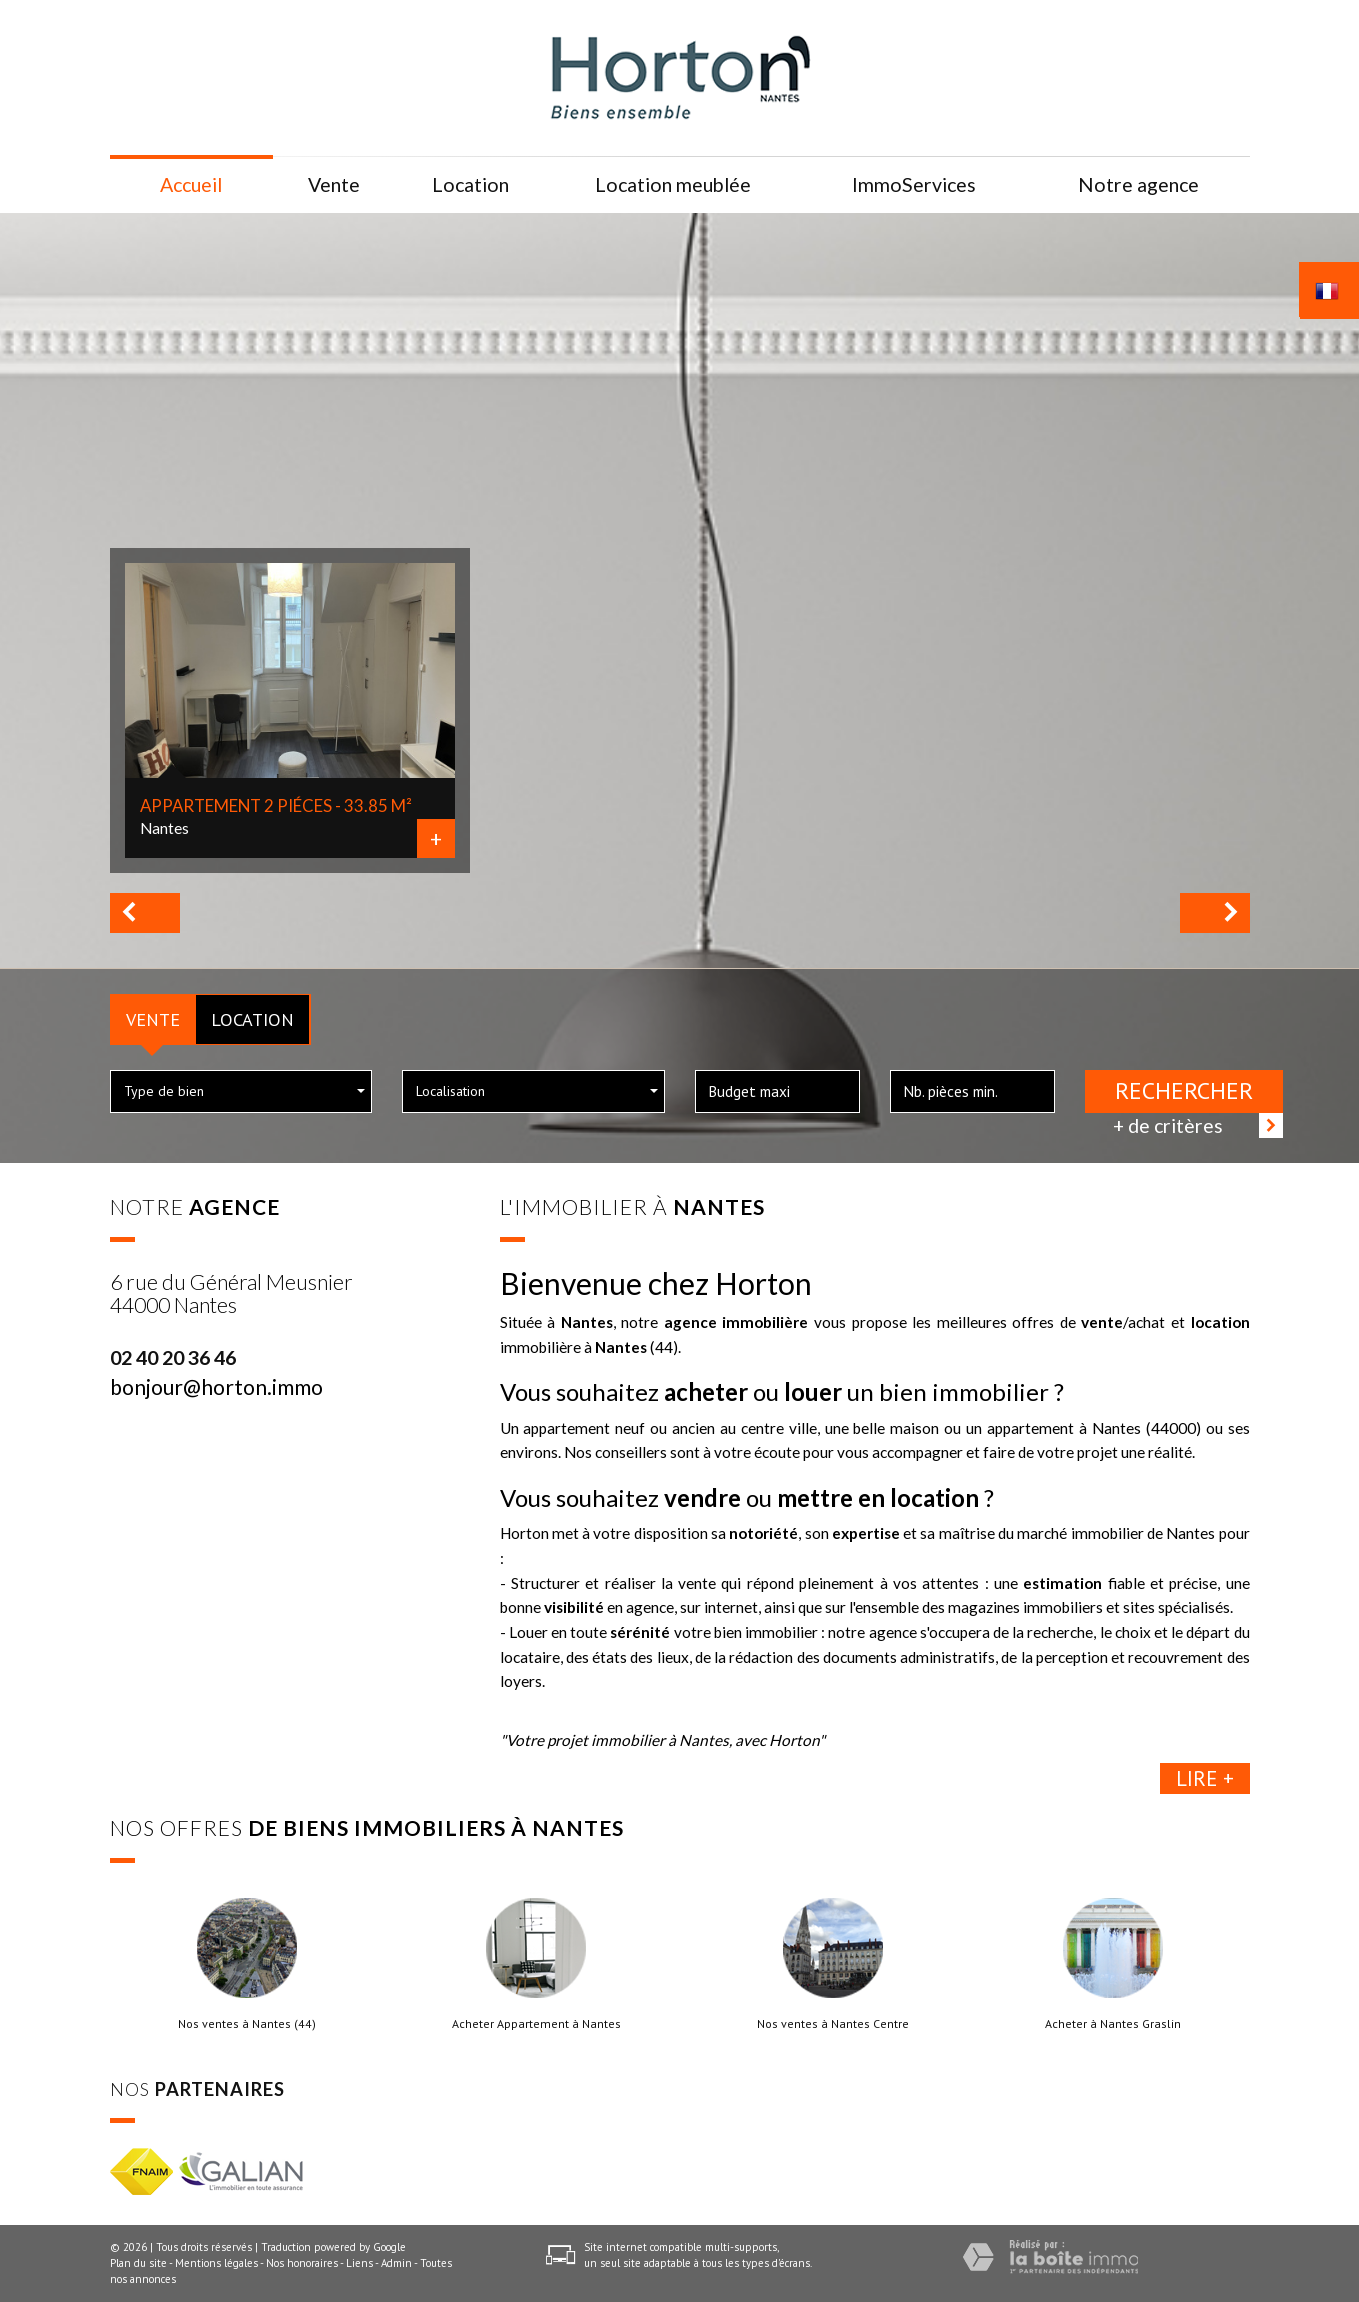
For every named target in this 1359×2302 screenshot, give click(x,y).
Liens (359, 2263)
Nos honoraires (302, 2263)
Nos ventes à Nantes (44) (247, 2024)
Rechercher (1184, 1090)
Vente (153, 1019)
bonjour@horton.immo (216, 1386)
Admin (396, 2263)
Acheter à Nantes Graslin (1113, 2024)
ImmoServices (914, 184)
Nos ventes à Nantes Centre (833, 2024)
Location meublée (673, 184)
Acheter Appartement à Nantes (536, 2024)
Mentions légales (216, 2263)
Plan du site (138, 2263)
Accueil (191, 184)
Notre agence (1138, 184)
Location (252, 1019)
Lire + (1205, 1778)
